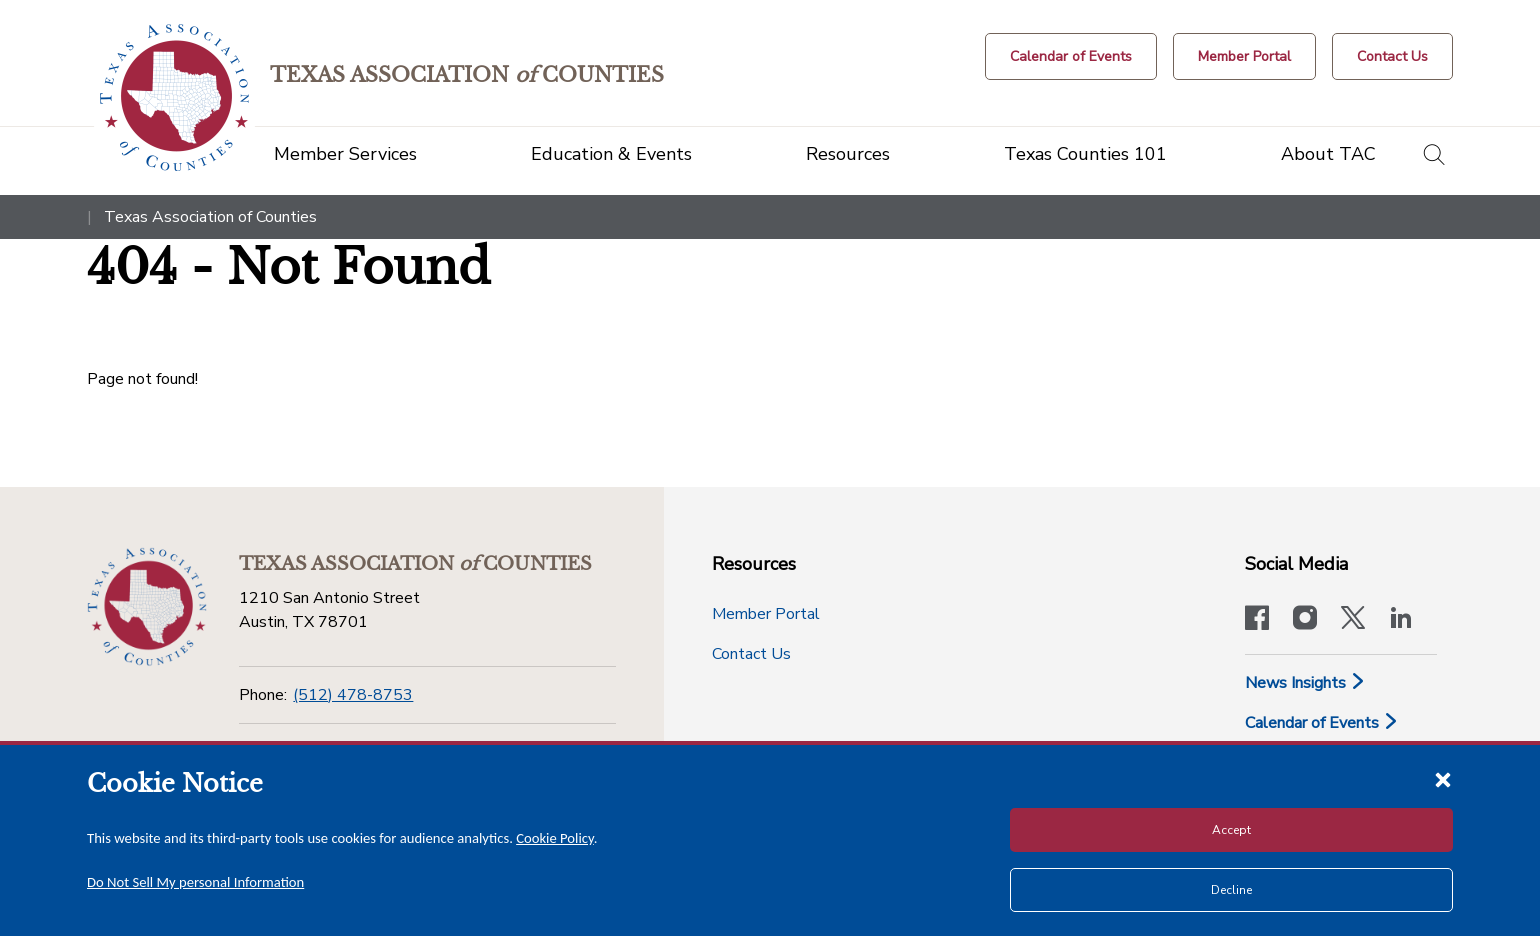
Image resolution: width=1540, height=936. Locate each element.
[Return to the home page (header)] (174, 97)
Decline (1231, 890)
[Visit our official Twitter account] (1353, 620)
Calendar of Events (1322, 723)
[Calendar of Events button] (1071, 56)
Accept (1231, 830)
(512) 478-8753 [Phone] (353, 695)
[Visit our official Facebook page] (1257, 620)
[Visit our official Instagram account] (1305, 620)
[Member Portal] (1244, 56)
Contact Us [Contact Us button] (751, 654)
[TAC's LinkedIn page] (1401, 620)
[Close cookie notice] (1443, 779)
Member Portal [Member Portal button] (766, 614)
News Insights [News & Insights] (1305, 683)
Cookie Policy (555, 838)
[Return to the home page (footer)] (147, 607)
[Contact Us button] (1392, 56)
